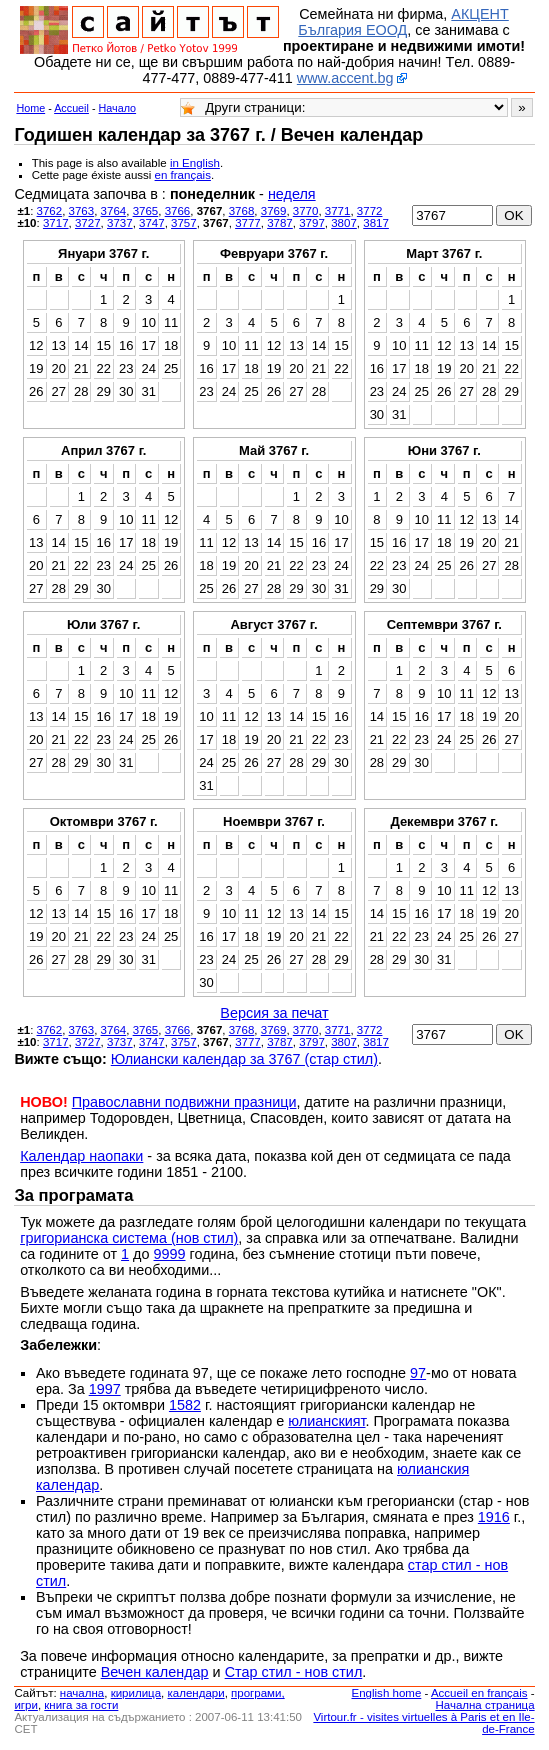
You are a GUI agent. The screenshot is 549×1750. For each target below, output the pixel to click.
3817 (376, 223)
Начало (118, 108)
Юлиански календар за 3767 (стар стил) (244, 1059)
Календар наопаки (81, 1156)
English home (387, 1693)
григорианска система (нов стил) (129, 1238)
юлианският (326, 1421)
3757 (184, 223)
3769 (274, 211)
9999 (170, 1254)
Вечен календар (155, 1672)
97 (418, 1373)
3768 (242, 211)
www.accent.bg (345, 78)
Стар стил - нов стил (294, 1672)
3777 (248, 223)
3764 (114, 211)
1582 (185, 1405)
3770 (306, 211)
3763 (82, 211)
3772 (370, 211)
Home (30, 108)
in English (195, 163)
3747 (152, 223)
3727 (88, 223)
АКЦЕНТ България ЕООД (403, 22)
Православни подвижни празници (184, 1102)
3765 (146, 211)
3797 (312, 223)
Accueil (71, 108)
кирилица (136, 1693)
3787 (280, 223)
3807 (344, 223)
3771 (338, 211)
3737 (120, 223)
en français (183, 175)
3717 (56, 223)
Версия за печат (274, 1013)
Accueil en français (479, 1693)
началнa (82, 1693)
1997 (105, 1389)
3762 (50, 211)
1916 (494, 1517)
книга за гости (81, 1705)
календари (196, 1693)
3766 (178, 211)
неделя (292, 194)
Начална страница (484, 1705)
